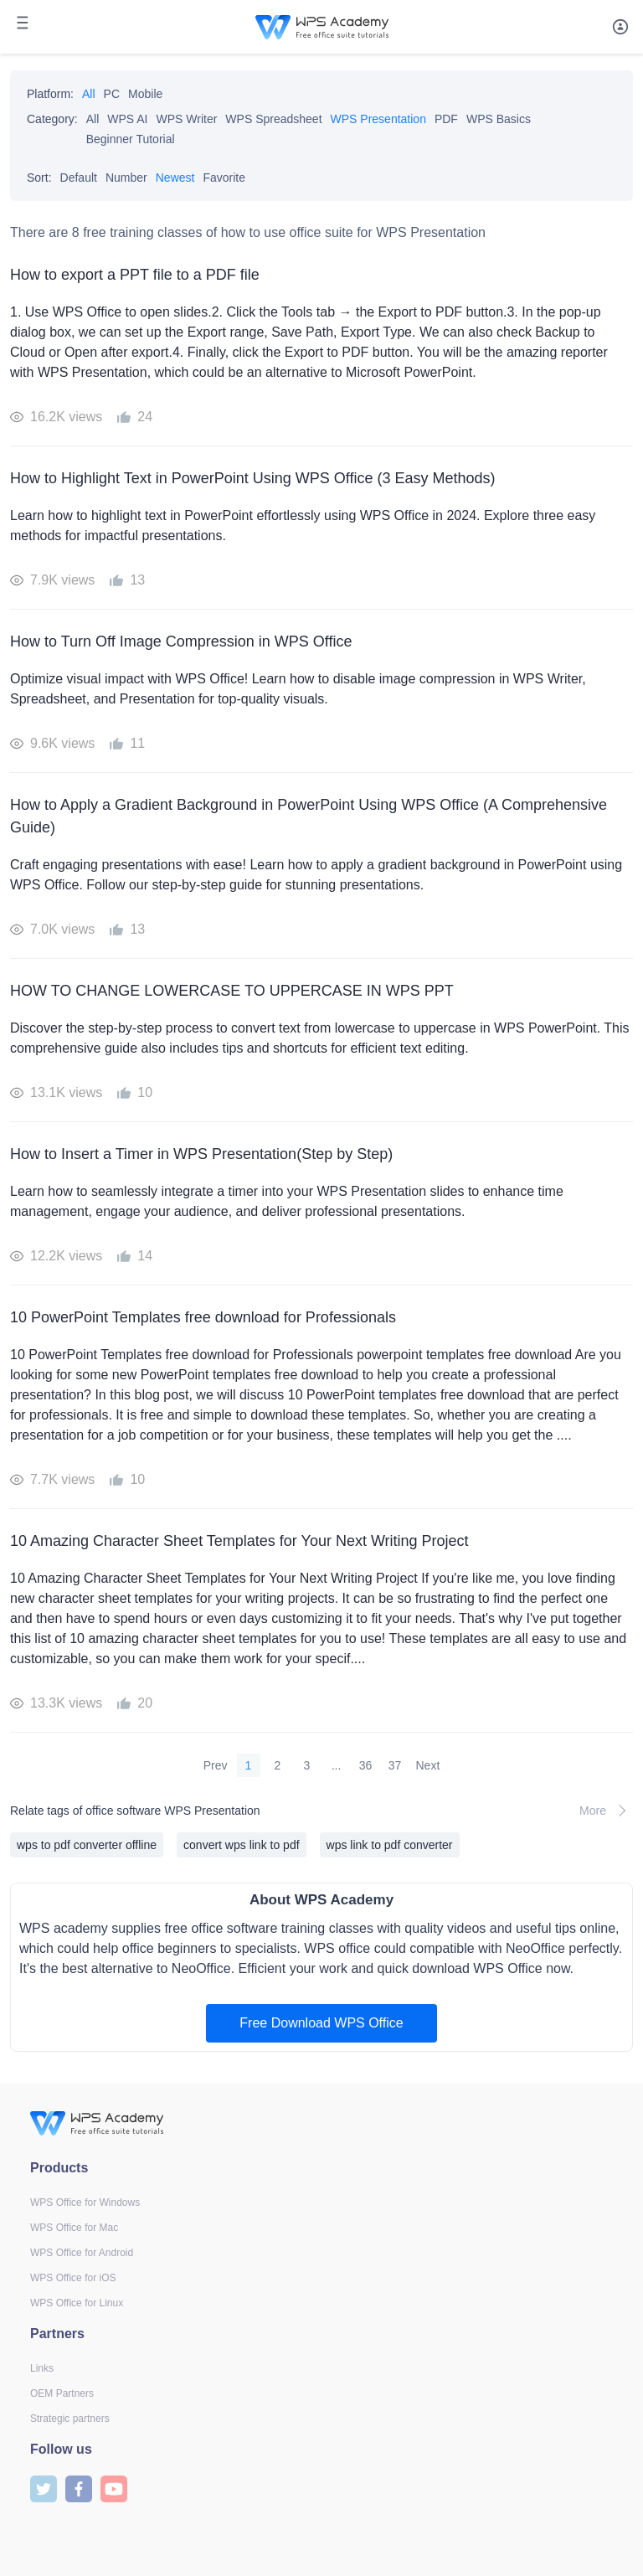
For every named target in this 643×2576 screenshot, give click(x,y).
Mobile (145, 93)
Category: (52, 119)
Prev (215, 1765)
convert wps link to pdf (241, 1845)
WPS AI (127, 119)
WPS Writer (187, 119)
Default (78, 177)
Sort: (39, 177)
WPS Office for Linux (76, 2303)
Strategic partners (70, 2418)
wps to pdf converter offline (87, 1845)
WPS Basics (498, 119)
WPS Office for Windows (85, 2202)
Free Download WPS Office (321, 2023)
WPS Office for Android (81, 2253)
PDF (446, 119)
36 (366, 1765)
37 (395, 1765)
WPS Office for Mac (74, 2227)
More (606, 1810)
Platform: (50, 93)
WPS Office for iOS (73, 2278)
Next (428, 1765)
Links (42, 2368)
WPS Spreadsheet (273, 119)
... (337, 1765)
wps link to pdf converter (390, 1845)
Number (126, 177)
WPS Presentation (378, 119)
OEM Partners (62, 2393)
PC (112, 93)
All (88, 93)
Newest (175, 177)
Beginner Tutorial (130, 139)
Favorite (224, 177)
